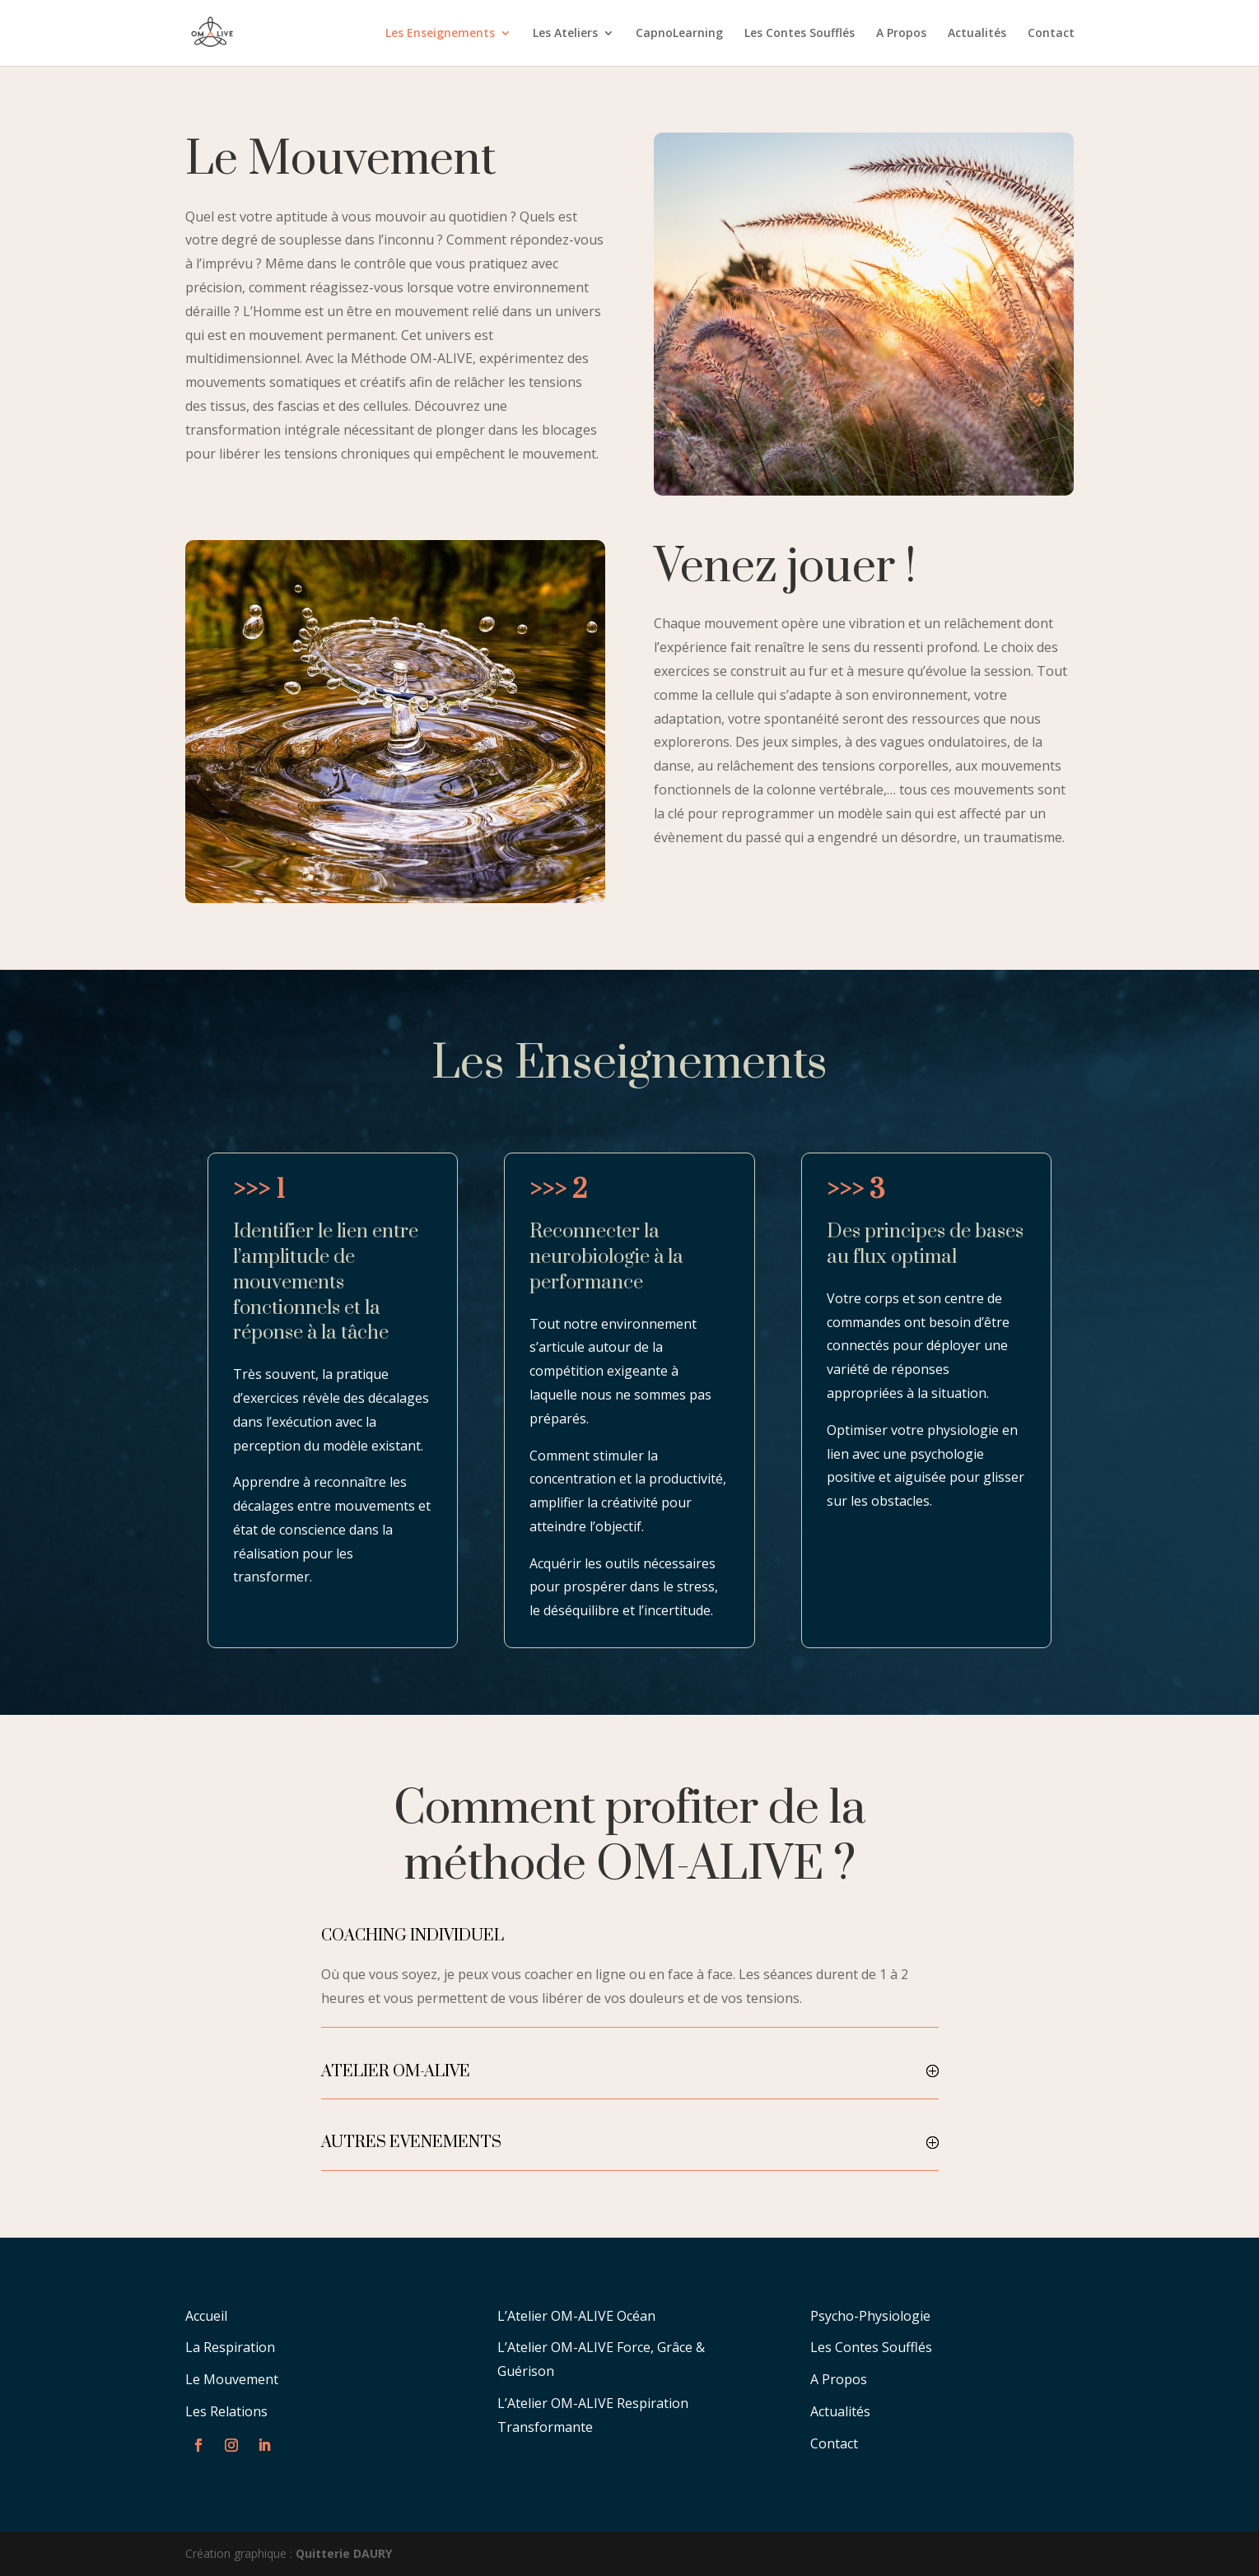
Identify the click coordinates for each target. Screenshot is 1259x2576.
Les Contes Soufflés (799, 33)
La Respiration (230, 2347)
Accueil (206, 2316)
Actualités (977, 33)
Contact (1051, 33)
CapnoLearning (679, 33)
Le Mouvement (231, 2379)
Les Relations (226, 2411)
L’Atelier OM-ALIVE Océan (576, 2316)
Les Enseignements (440, 33)
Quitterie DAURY (344, 2553)
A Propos (901, 33)
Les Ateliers (565, 33)
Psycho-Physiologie (870, 2316)
